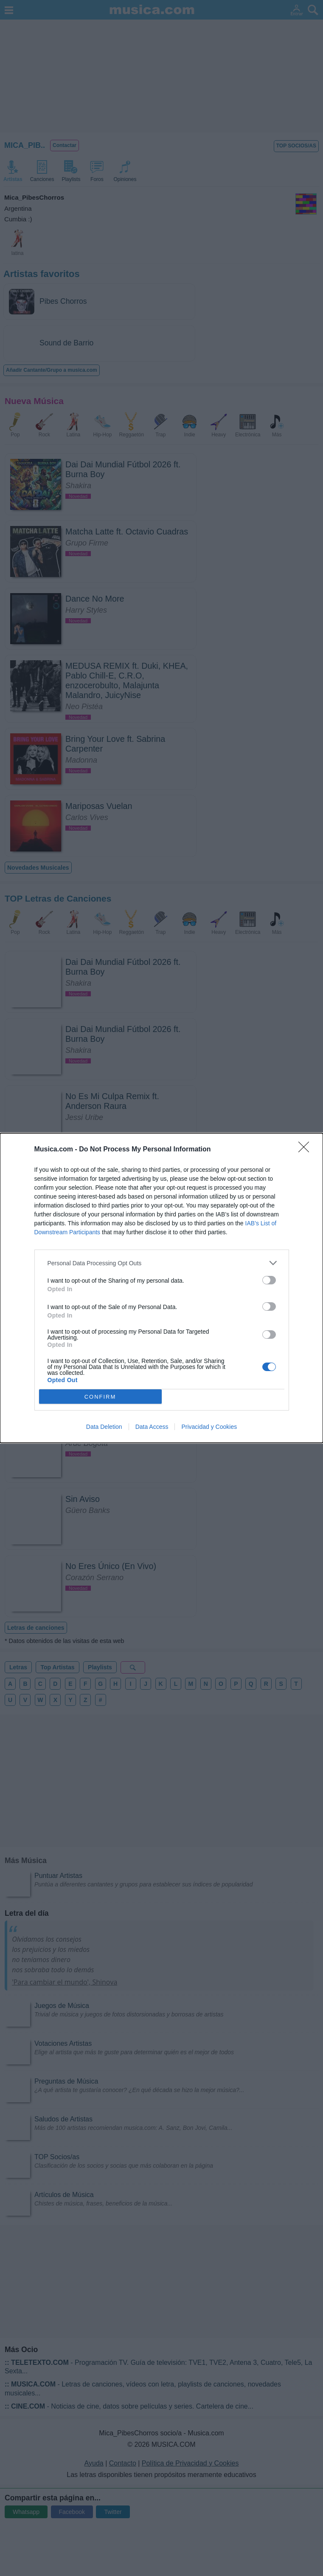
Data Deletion (104, 1426)
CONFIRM (100, 1396)
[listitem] (162, 1262)
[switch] (269, 1280)
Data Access (152, 1426)
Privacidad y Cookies (209, 1426)
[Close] (306, 1150)
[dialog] (161, 1288)
